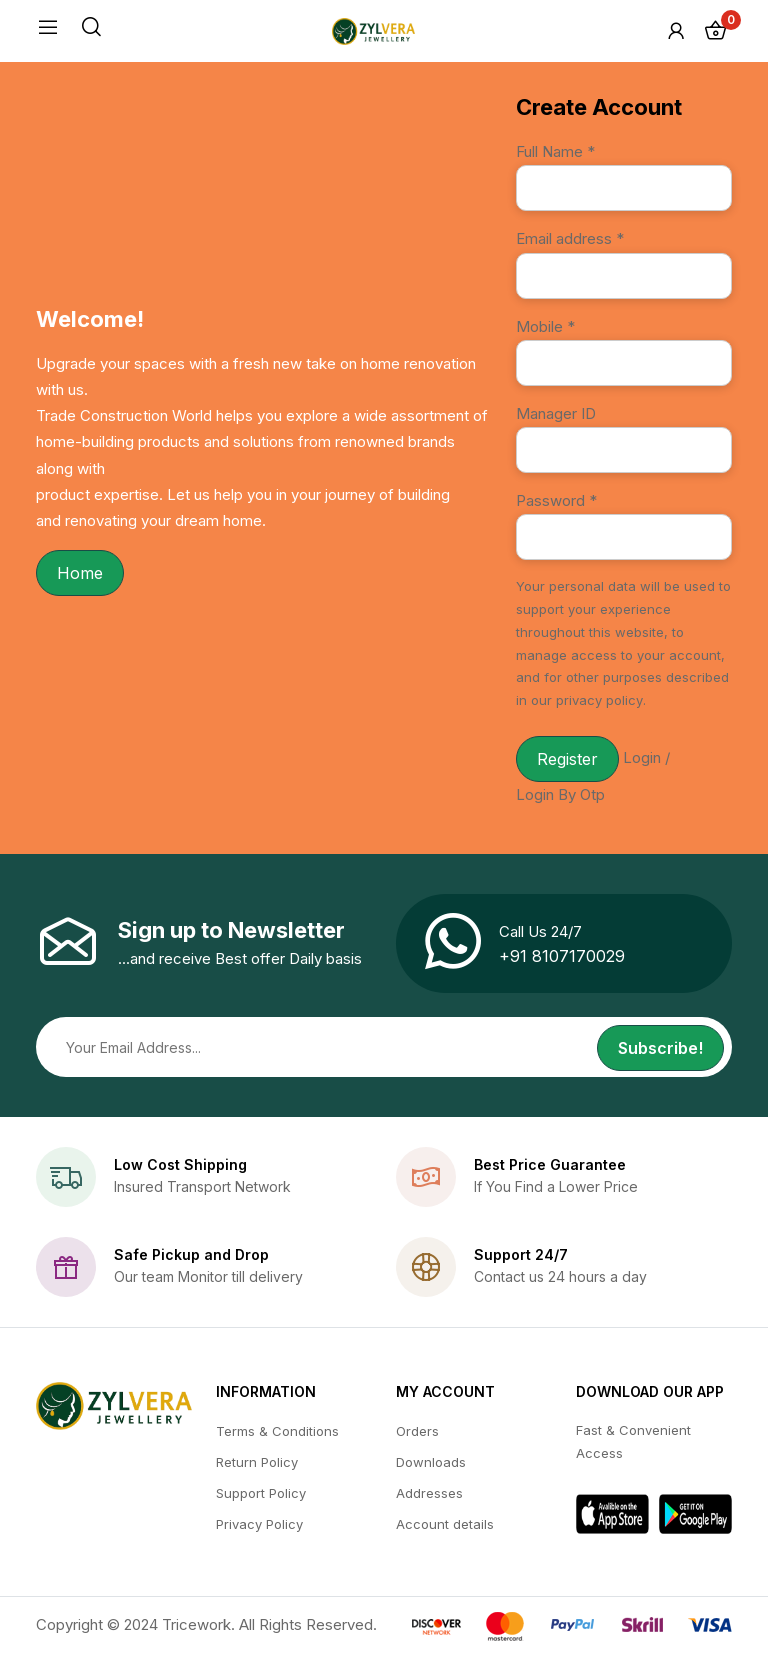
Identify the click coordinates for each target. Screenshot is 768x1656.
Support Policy (261, 1493)
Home (80, 573)
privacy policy (599, 700)
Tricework (196, 1624)
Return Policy (257, 1462)
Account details (445, 1524)
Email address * (570, 238)
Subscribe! (660, 1048)
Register (567, 759)
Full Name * (555, 151)
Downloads (431, 1462)
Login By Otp (560, 794)
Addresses (429, 1493)
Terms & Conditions (277, 1431)
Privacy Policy (259, 1524)
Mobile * (545, 326)
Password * (556, 500)
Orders (417, 1431)
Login (642, 757)
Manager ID (556, 413)
